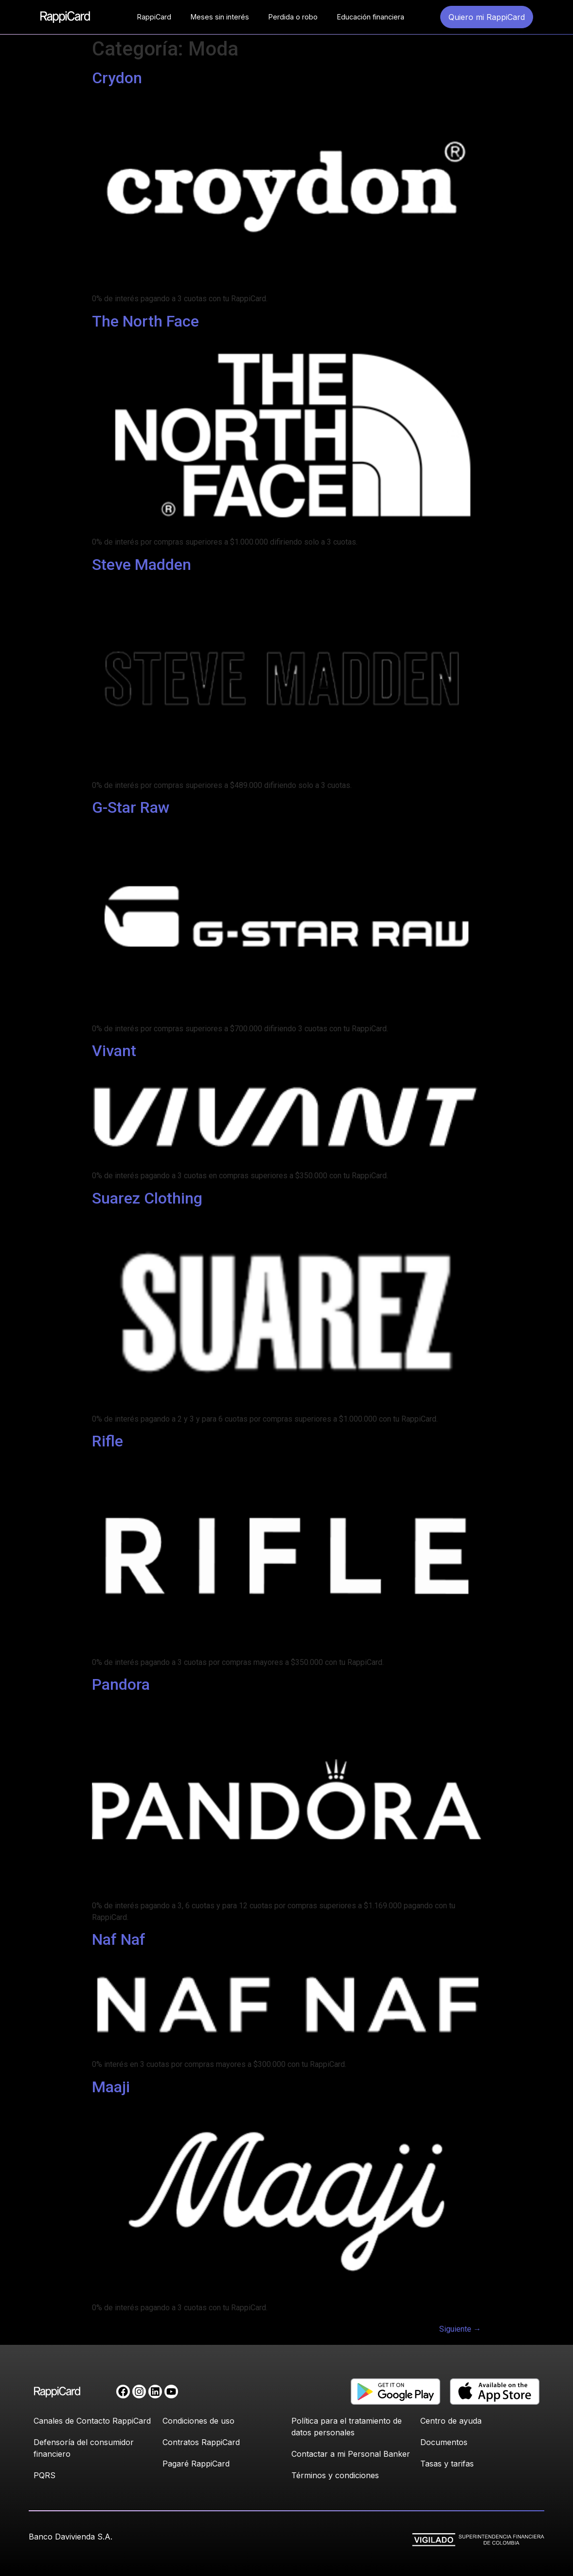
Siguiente (460, 2329)
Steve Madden (141, 564)
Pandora (121, 1684)
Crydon (117, 78)
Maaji (111, 2087)
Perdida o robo (293, 17)
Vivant (114, 1050)
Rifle (107, 1441)
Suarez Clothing (147, 1198)
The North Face (145, 321)
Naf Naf (118, 1939)
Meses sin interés (220, 17)
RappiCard (154, 17)
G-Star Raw (131, 807)
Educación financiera (370, 17)
